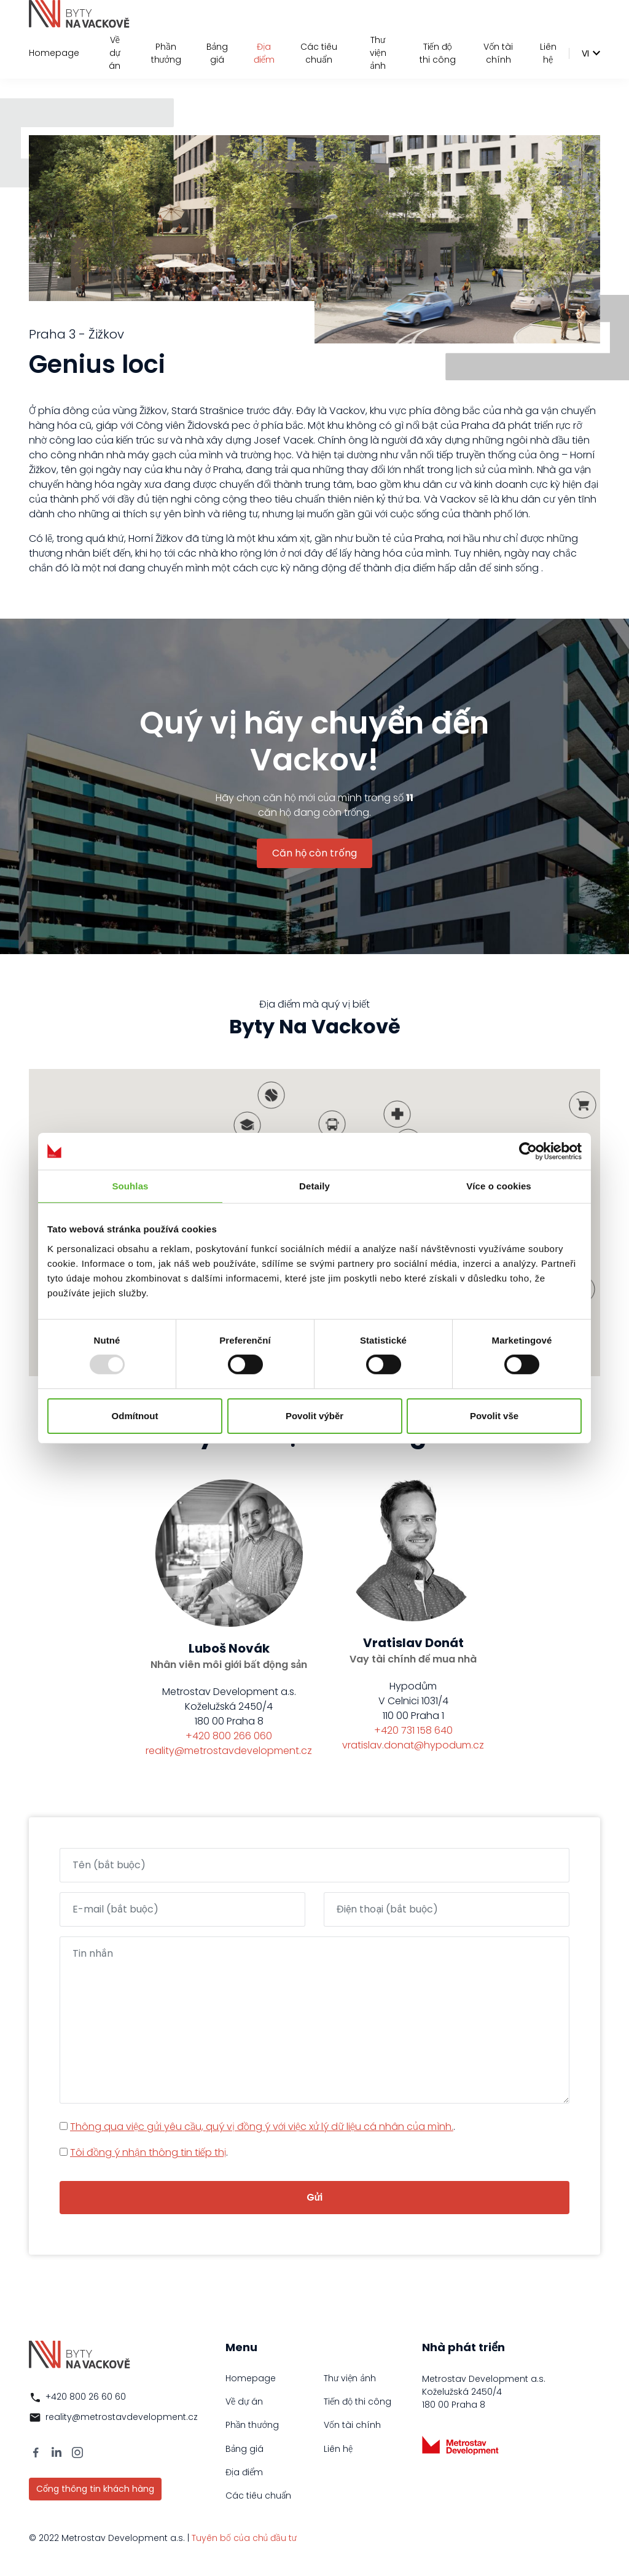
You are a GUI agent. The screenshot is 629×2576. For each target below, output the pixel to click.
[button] (397, 1114)
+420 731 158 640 (413, 1730)
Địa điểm (264, 53)
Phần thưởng (166, 53)
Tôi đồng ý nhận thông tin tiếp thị (148, 2152)
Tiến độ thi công (438, 53)
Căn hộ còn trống (314, 853)
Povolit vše (494, 1416)
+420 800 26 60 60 (85, 2396)
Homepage (54, 53)
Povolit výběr (314, 1416)
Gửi (315, 2197)
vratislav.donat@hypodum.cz (413, 1745)
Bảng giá (217, 53)
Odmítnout (135, 1416)
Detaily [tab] (314, 1185)
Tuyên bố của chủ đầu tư (244, 2538)
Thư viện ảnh (378, 53)
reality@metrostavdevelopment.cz (229, 1751)
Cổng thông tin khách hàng (95, 2489)
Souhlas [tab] (130, 1185)
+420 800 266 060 (229, 1736)
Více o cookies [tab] (498, 1185)
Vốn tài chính (498, 53)
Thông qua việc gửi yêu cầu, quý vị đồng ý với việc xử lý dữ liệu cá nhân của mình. (261, 2127)
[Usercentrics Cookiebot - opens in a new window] (528, 1150)
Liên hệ (548, 53)
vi (585, 53)
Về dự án (114, 53)
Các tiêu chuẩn (318, 53)
